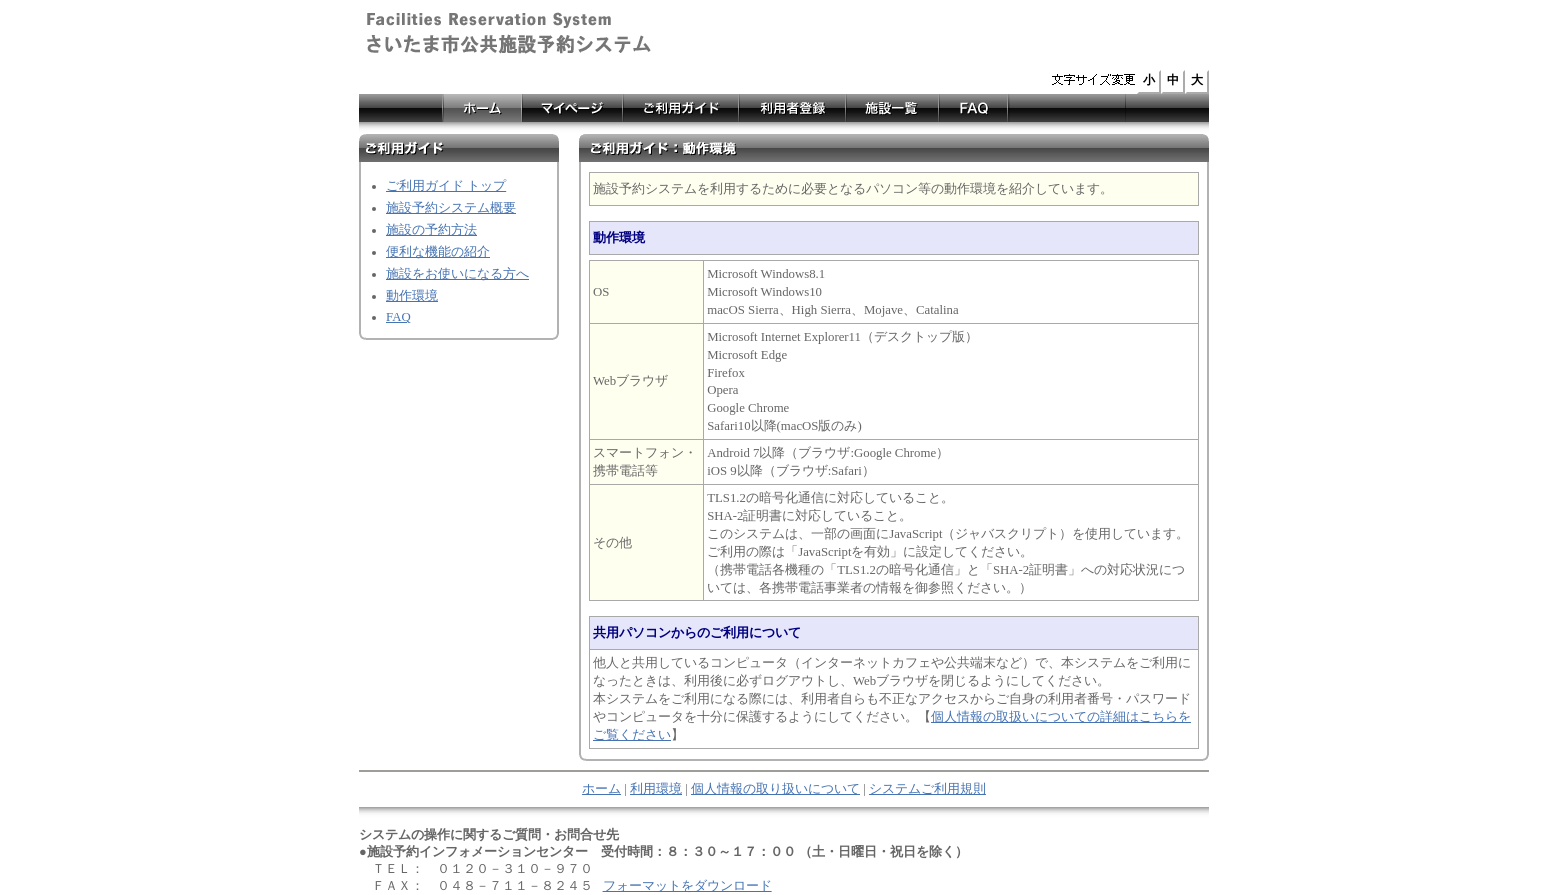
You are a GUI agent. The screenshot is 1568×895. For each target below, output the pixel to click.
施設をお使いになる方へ (457, 274)
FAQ (398, 317)
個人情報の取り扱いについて (775, 789)
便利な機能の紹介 (438, 252)
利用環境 (656, 789)
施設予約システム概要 (451, 208)
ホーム (601, 789)
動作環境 (412, 296)
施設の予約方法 (431, 230)
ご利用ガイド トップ (446, 186)
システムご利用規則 (927, 789)
